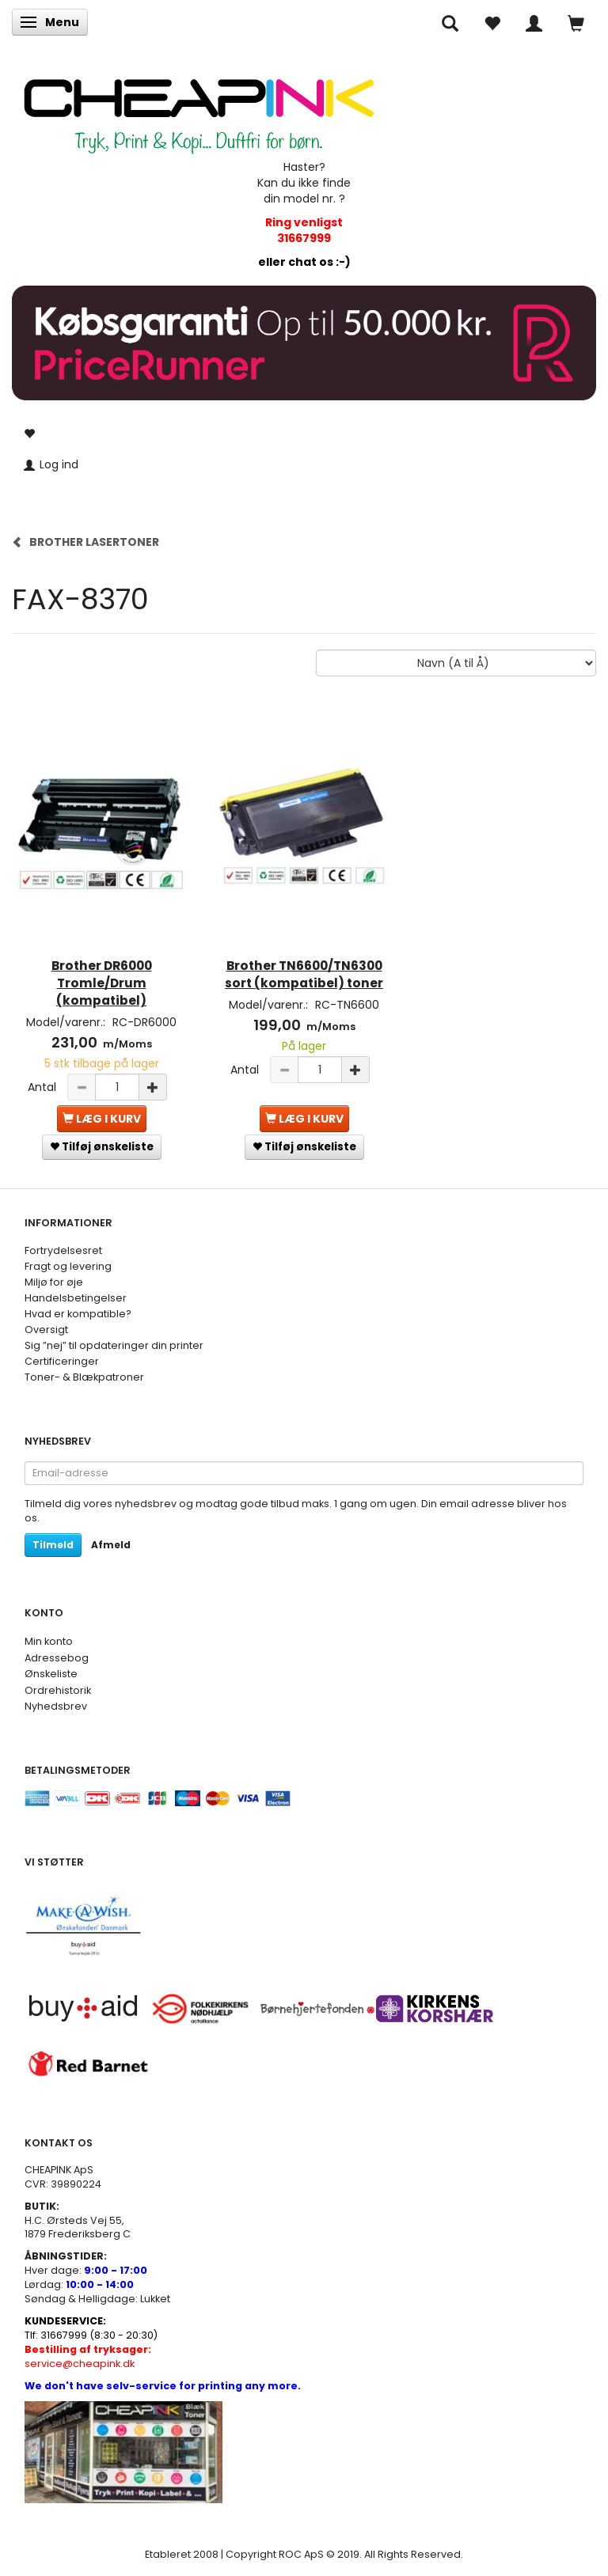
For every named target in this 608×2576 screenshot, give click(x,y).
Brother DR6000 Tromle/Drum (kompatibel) (101, 983)
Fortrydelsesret (63, 1250)
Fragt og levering (68, 1266)
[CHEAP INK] (199, 108)
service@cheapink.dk (88, 2356)
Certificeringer (62, 1361)
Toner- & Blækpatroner (84, 1377)
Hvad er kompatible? (78, 1313)
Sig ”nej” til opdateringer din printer (114, 1345)
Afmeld (111, 1544)
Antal (43, 1087)
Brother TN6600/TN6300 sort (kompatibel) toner (304, 974)
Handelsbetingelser (76, 1298)
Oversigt (46, 1329)
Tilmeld (53, 1544)
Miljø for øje (54, 1282)
